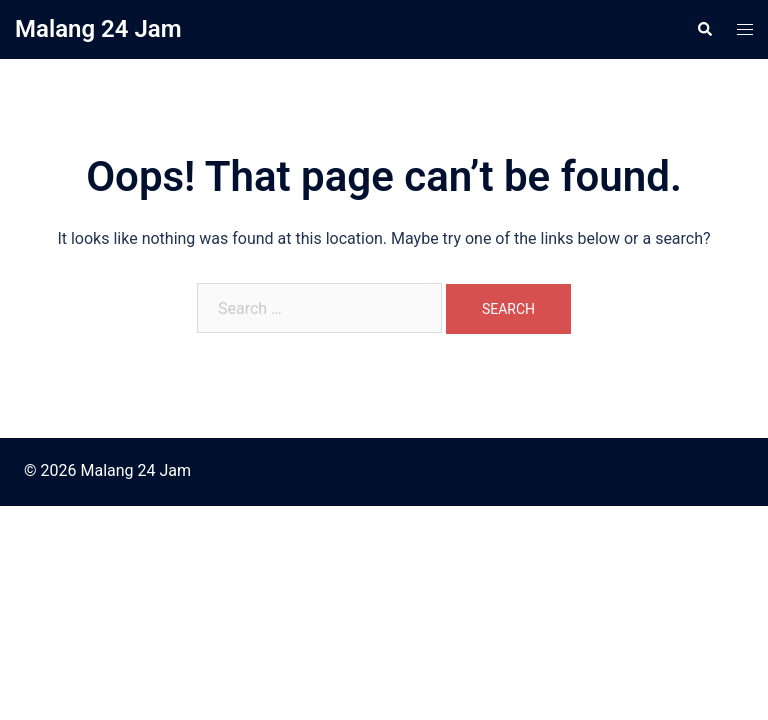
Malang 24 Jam (98, 29)
